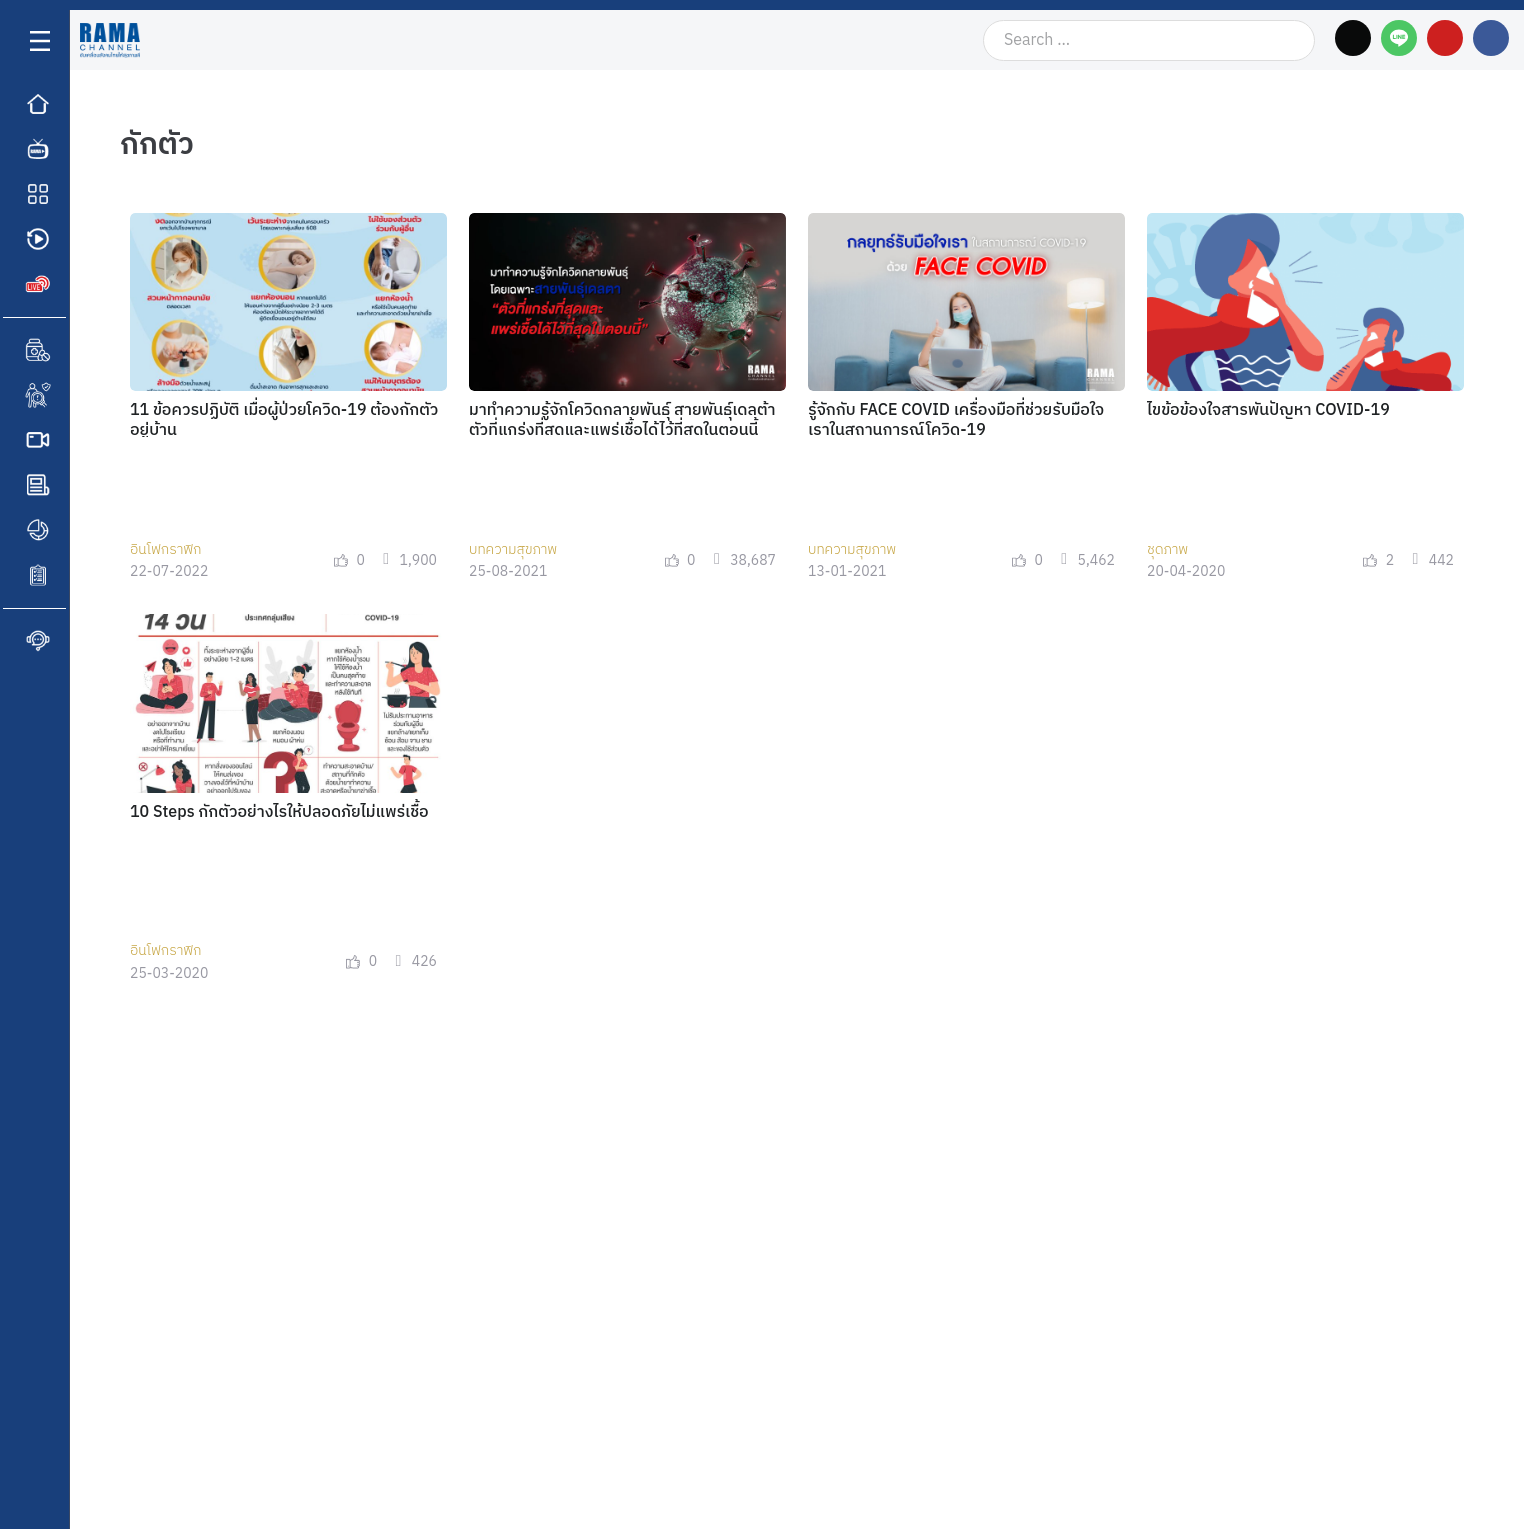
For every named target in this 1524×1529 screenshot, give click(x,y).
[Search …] (1149, 40)
